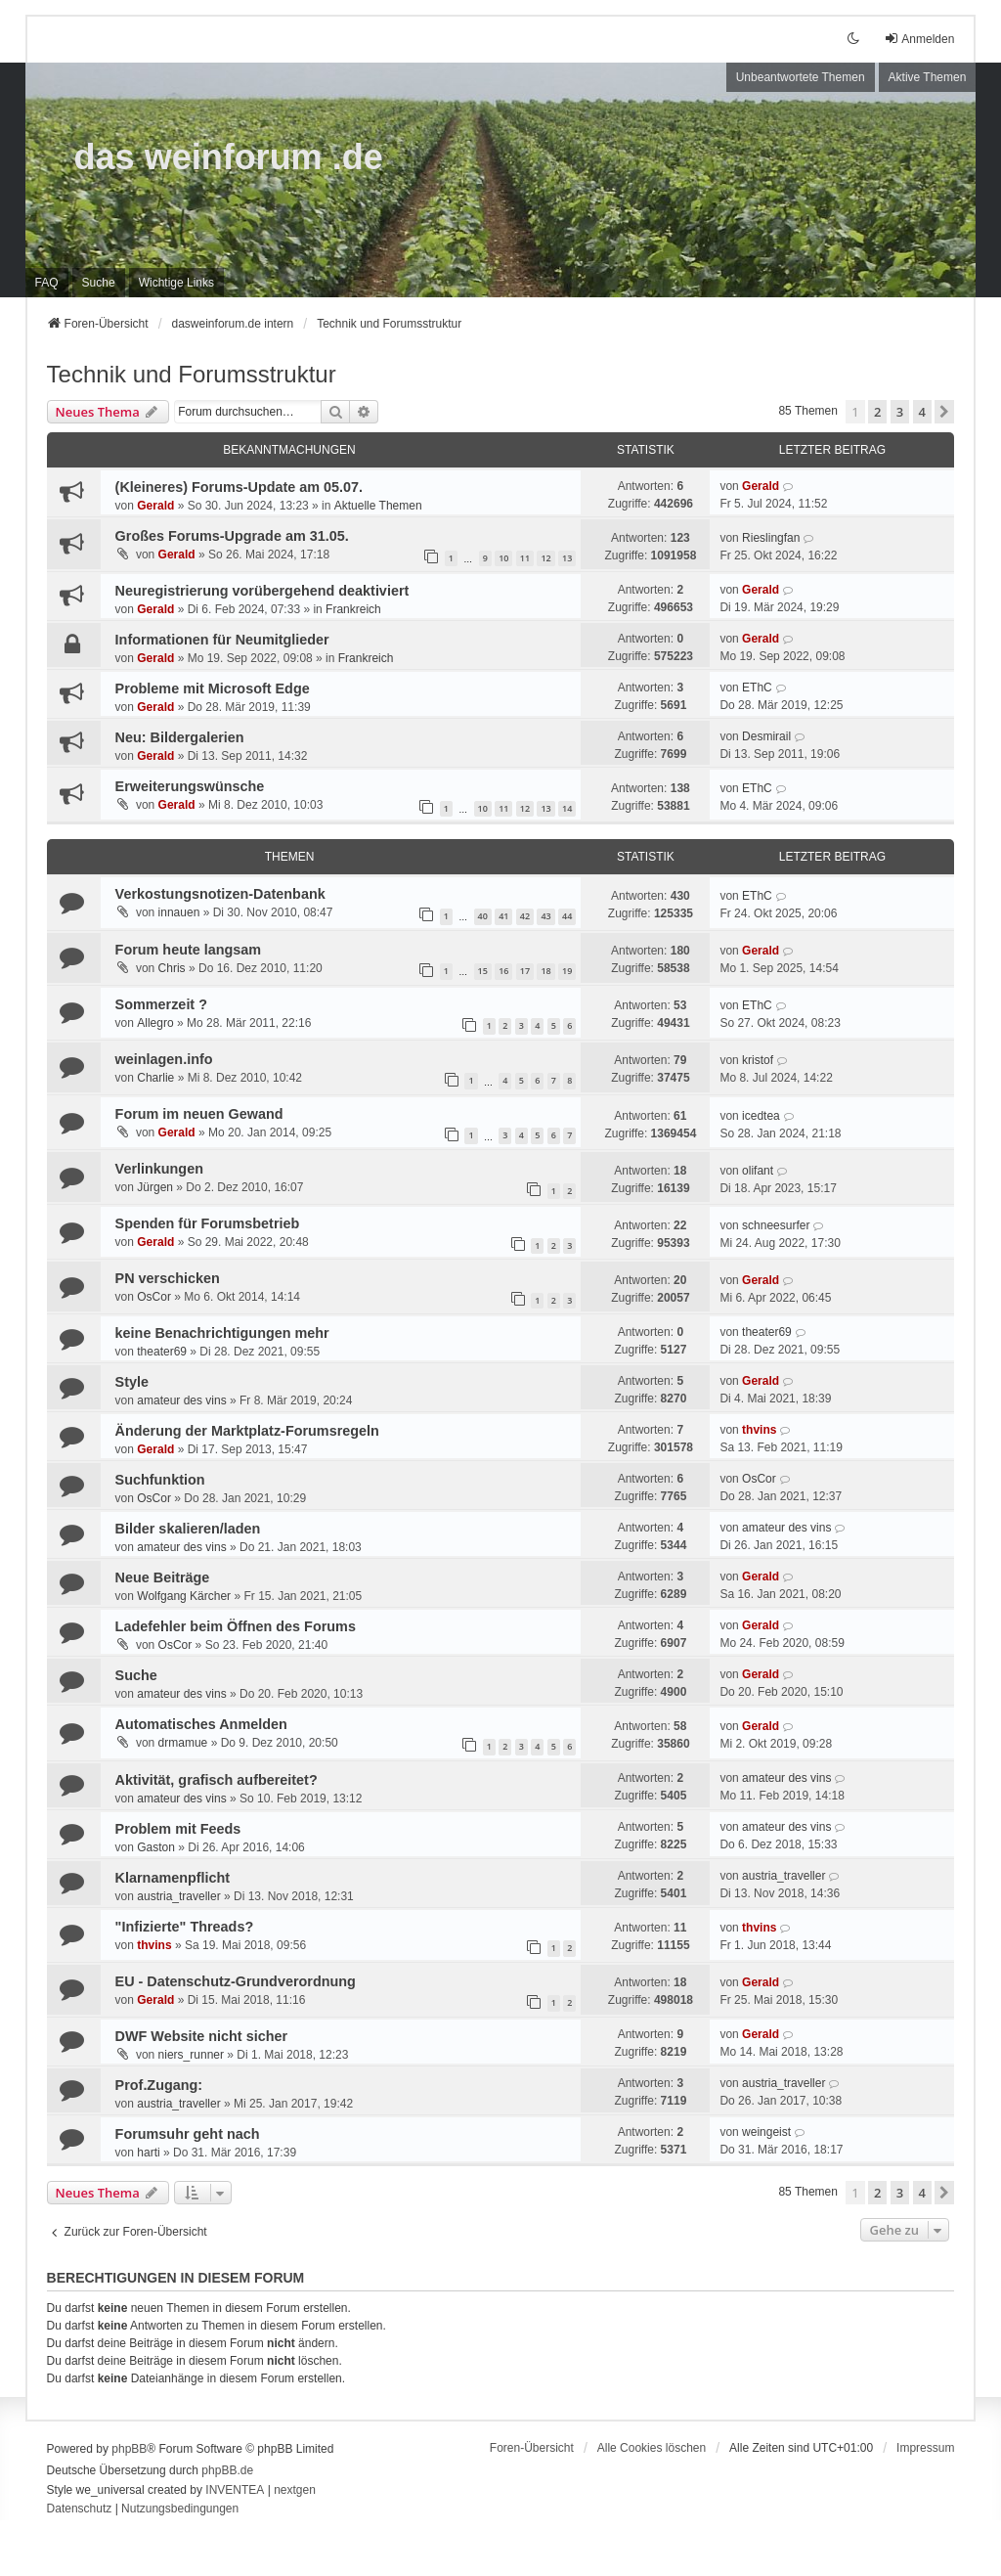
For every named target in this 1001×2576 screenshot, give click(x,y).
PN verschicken (167, 1278)
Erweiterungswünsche (190, 786)
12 (545, 558)
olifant (757, 1170)
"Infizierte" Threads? (184, 1926)
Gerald (155, 505)
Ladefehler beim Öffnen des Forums (235, 1626)
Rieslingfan (771, 538)
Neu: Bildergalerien (179, 737)
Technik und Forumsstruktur (191, 374)
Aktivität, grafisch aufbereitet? (216, 1780)
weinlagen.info (164, 1059)
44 (567, 916)
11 (525, 558)
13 (567, 558)
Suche (136, 1675)
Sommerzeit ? (161, 1004)
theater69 (162, 1351)
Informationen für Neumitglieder (222, 639)
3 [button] (899, 412)
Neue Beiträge (162, 1577)
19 (567, 970)
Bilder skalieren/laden (188, 1528)
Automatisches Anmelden (201, 1724)
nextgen (295, 2490)
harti (148, 2152)
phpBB (129, 2449)
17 (525, 970)
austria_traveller (178, 1896)
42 (525, 916)
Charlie (155, 1078)
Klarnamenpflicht (173, 1878)
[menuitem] (176, 282)
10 (503, 558)
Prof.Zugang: (159, 2085)
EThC (757, 687)
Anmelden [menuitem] (919, 38)
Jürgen (155, 1187)
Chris (172, 968)
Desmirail (766, 736)
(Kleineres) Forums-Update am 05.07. (239, 487)
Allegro (155, 1023)
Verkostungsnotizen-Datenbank (220, 894)
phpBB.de (227, 2470)
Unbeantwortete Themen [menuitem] (800, 77)
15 (483, 970)
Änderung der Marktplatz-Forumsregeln (247, 1431)
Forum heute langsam (188, 949)
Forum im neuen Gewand (199, 1114)
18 (545, 970)
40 (483, 916)
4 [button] (922, 412)
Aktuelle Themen (378, 505)
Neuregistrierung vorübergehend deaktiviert (262, 591)
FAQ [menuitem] (47, 282)
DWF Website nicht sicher (201, 2036)
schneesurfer (775, 1225)
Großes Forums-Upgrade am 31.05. (232, 536)
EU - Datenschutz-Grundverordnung (235, 1981)
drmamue (183, 1743)
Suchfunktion (160, 1480)
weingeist (766, 2132)
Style (132, 1382)
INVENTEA (234, 2490)
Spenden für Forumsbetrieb (207, 1223)
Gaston (156, 1847)
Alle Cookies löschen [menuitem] (651, 2448)
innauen (179, 912)
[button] (944, 411)
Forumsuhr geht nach (187, 2134)
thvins (759, 1430)
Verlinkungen (159, 1169)
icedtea (761, 1116)
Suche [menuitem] (98, 282)
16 (503, 970)
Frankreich (353, 609)
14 (567, 808)
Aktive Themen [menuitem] (928, 77)
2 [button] (877, 412)
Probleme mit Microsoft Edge (212, 688)
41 (503, 916)
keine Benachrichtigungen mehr (222, 1333)
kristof (757, 1060)
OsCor (154, 1297)
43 (545, 916)
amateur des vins (181, 1400)
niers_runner (191, 2055)
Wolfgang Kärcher (184, 1596)
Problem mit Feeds (178, 1829)
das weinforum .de (228, 157)
